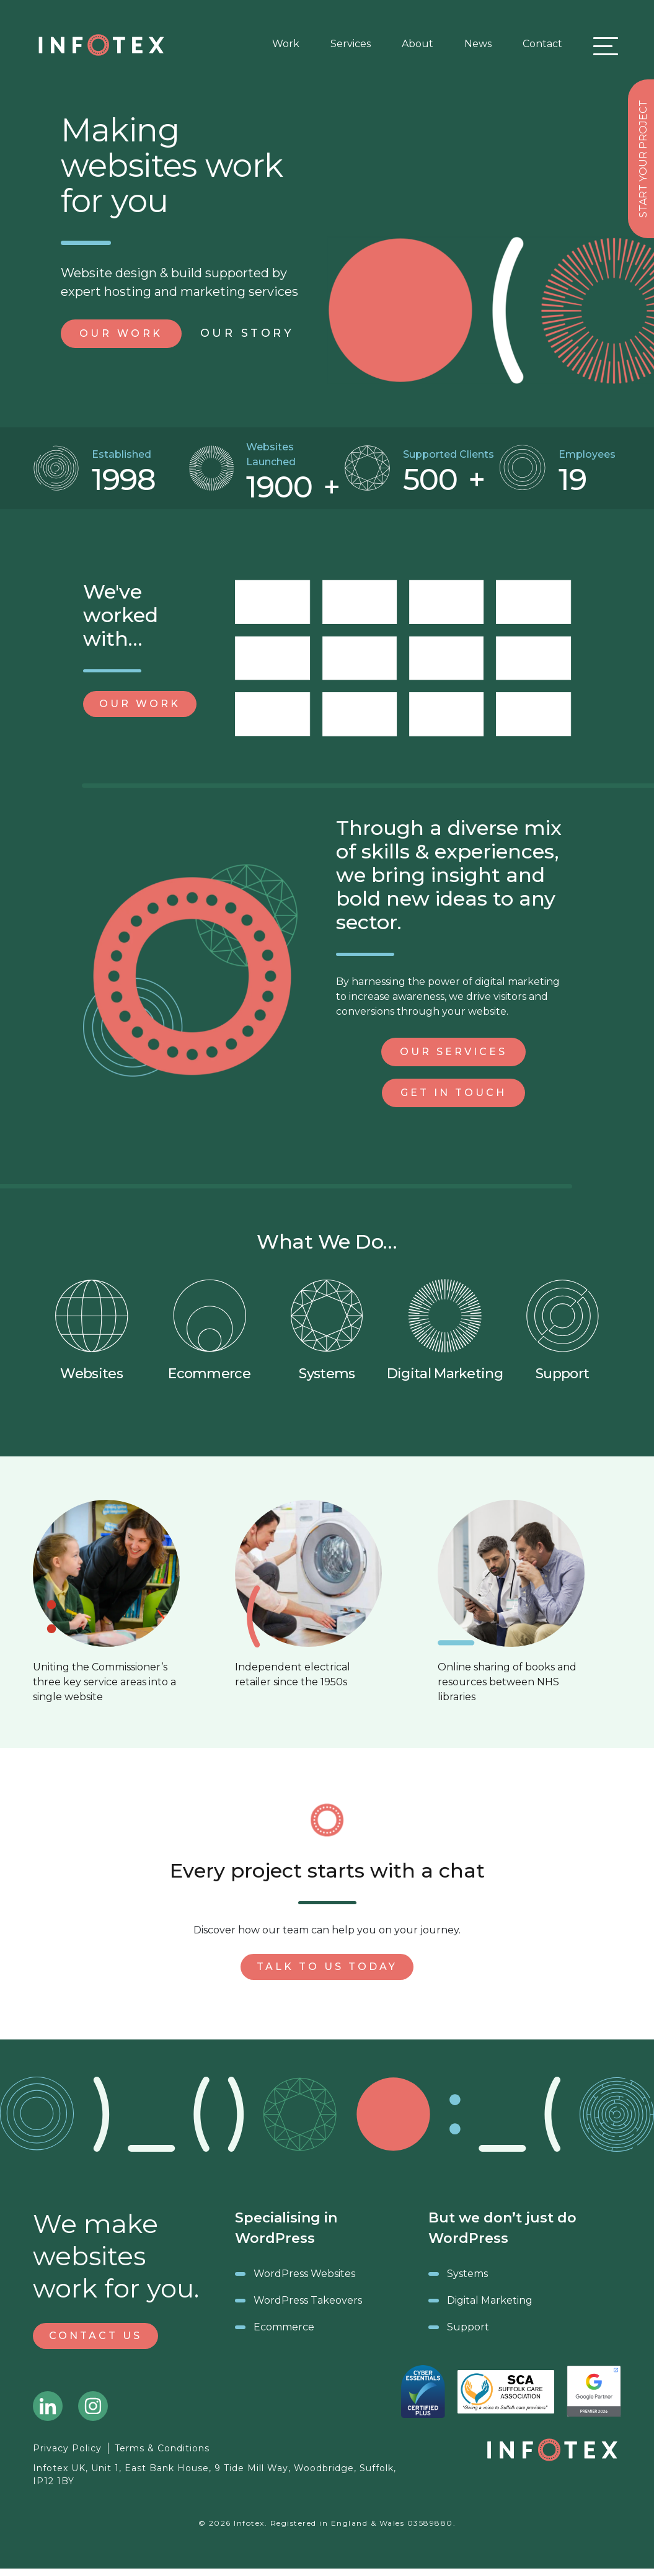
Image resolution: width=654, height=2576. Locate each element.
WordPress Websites (304, 2274)
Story (247, 333)
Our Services (453, 1052)
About (417, 44)
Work (285, 44)
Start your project (643, 159)
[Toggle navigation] (602, 45)
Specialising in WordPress (286, 2228)
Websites (92, 1330)
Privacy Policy (67, 2448)
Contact (542, 44)
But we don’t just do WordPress (502, 2228)
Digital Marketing (445, 1330)
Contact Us (95, 2336)
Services (350, 44)
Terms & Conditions (162, 2448)
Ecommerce (209, 1330)
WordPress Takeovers (308, 2300)
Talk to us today (327, 1966)
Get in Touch (453, 1093)
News (478, 44)
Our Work (139, 704)
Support (562, 1330)
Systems (326, 1330)
